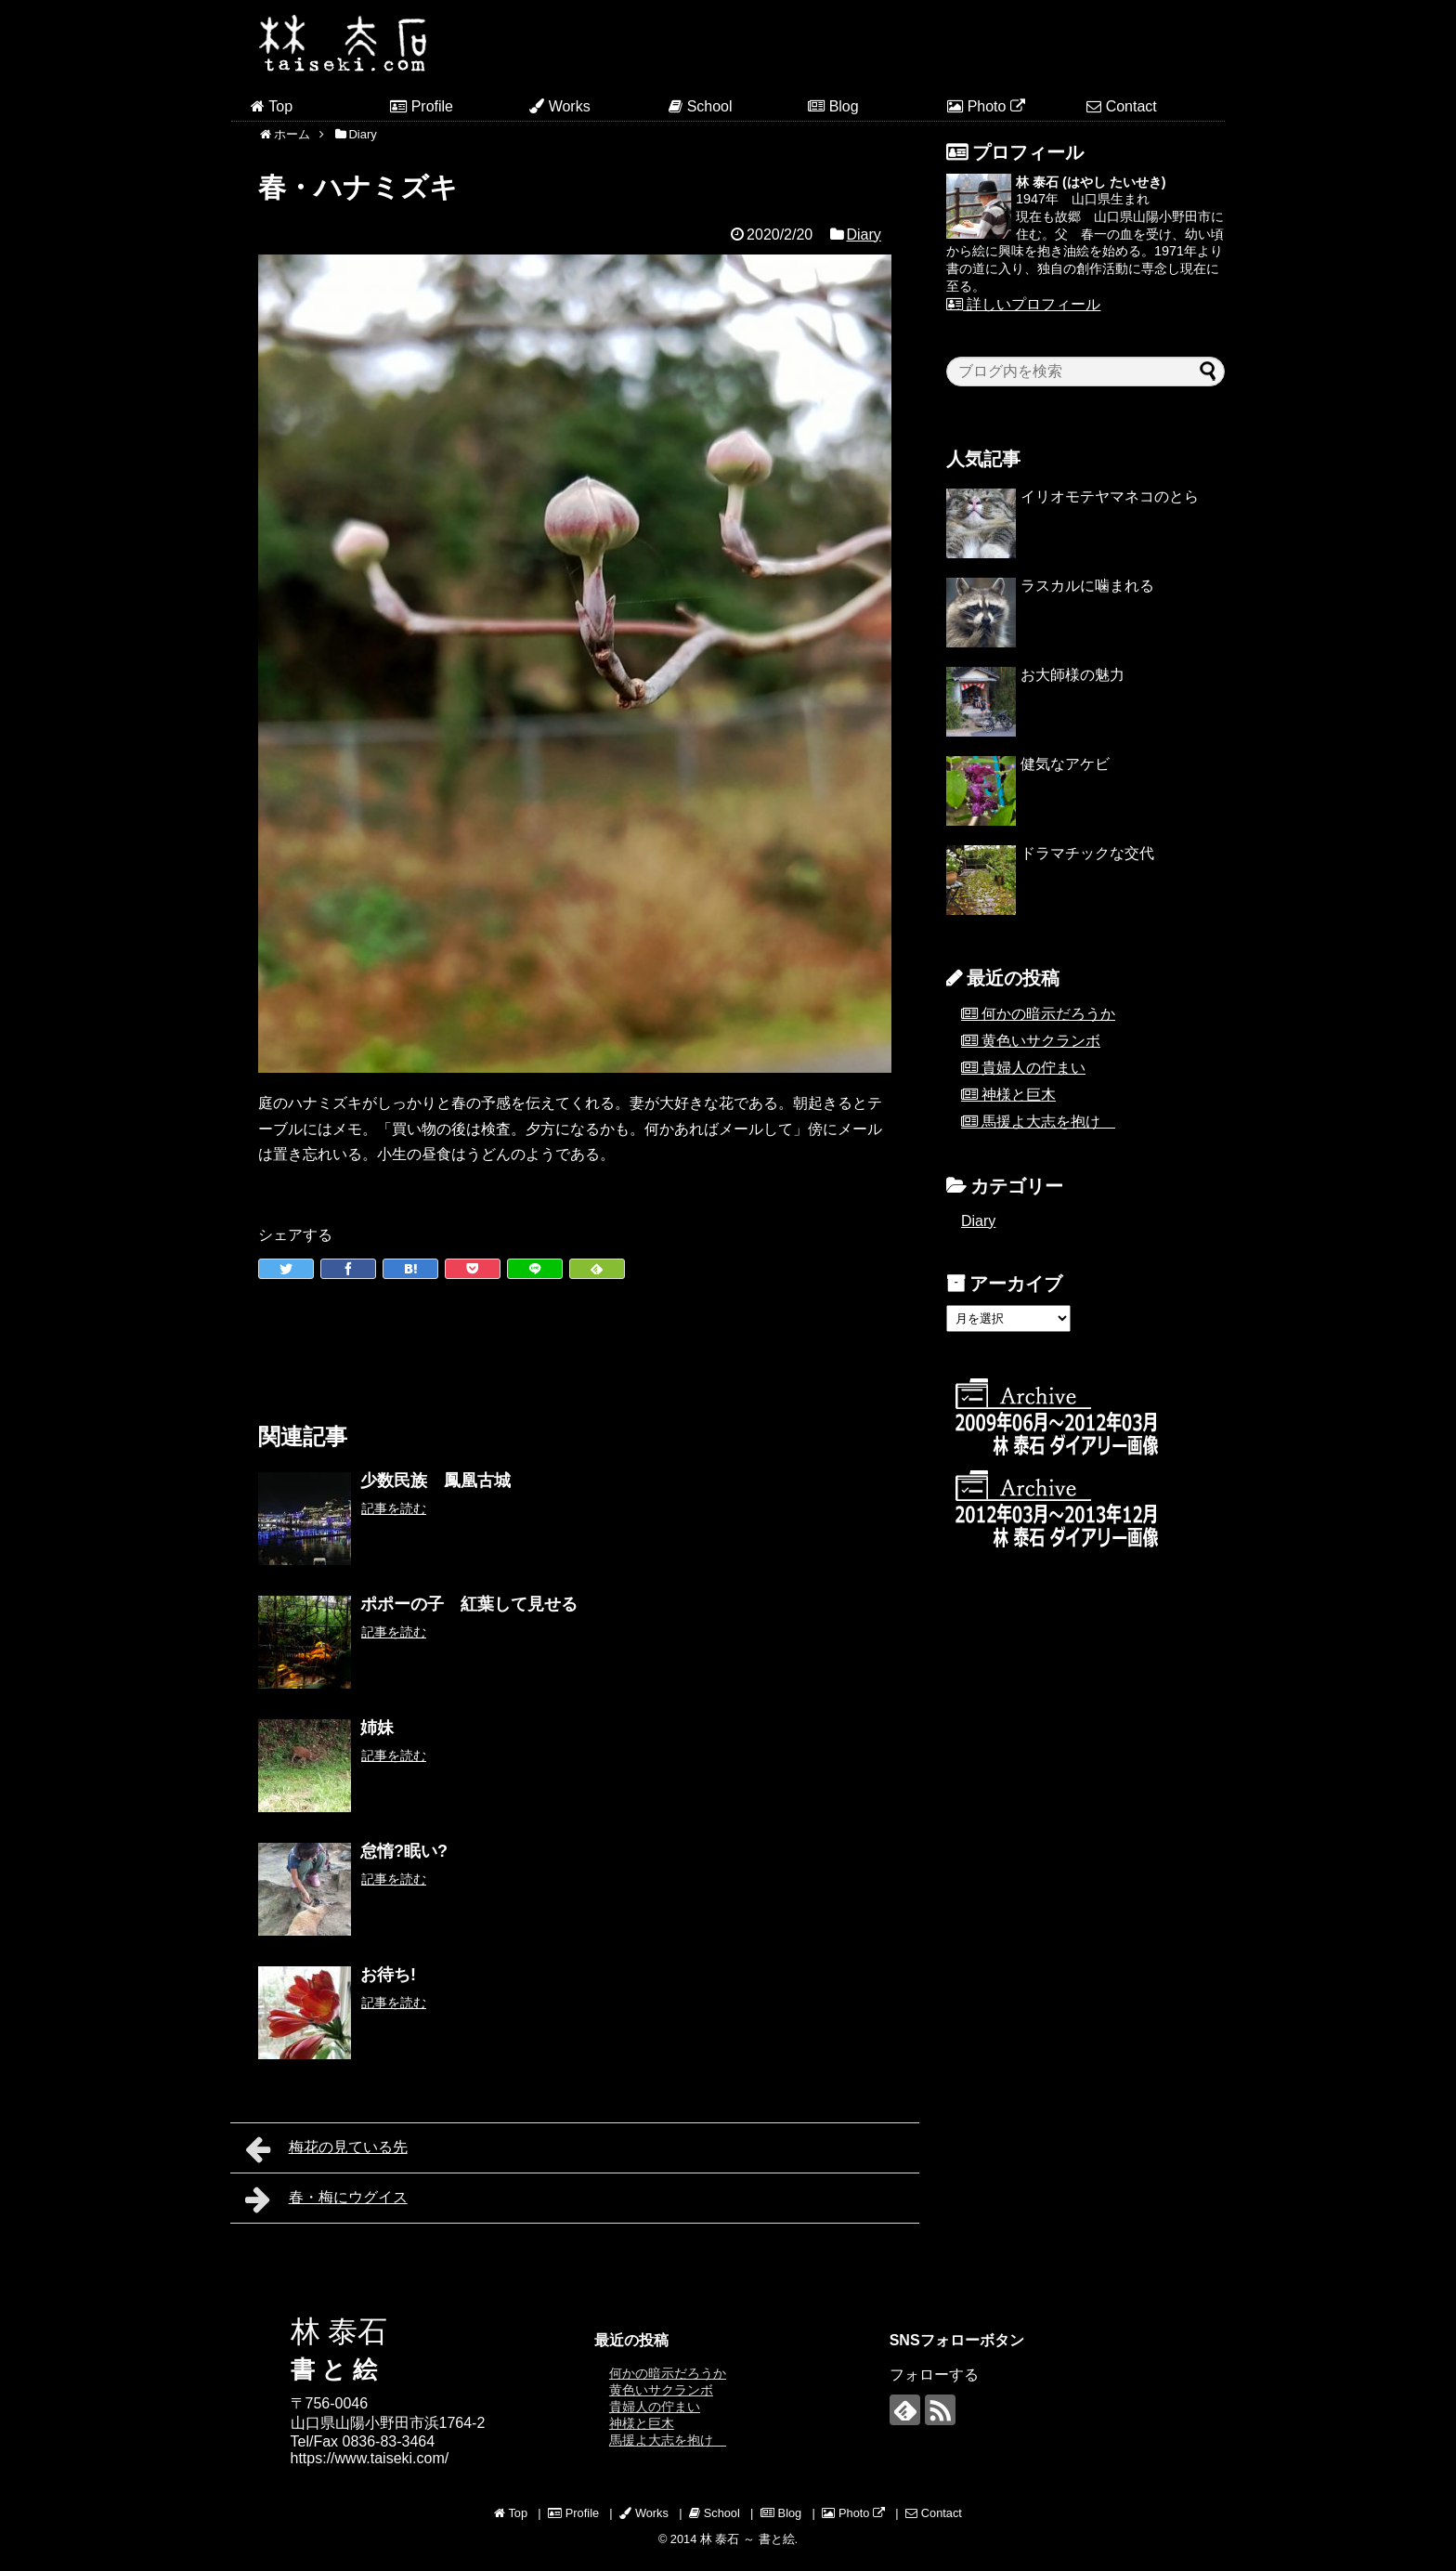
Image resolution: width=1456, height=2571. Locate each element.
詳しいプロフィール (1023, 304)
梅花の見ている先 (326, 2149)
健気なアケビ (1065, 764)
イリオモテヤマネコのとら (1109, 496)
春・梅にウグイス (326, 2199)
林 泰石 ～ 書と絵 (747, 2539)
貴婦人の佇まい (1034, 1068)
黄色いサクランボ (1041, 1041)
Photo (986, 106)
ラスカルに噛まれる (1087, 586)
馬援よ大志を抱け (1048, 1121)
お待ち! (388, 1974)
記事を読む (393, 1508)
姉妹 (377, 1727)
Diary (863, 234)
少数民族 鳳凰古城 (435, 1480)
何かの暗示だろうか (1048, 1014)
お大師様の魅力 (1072, 675)
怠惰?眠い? (404, 1851)
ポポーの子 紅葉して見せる (469, 1604)
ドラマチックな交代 (1087, 853)
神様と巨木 (1019, 1095)
